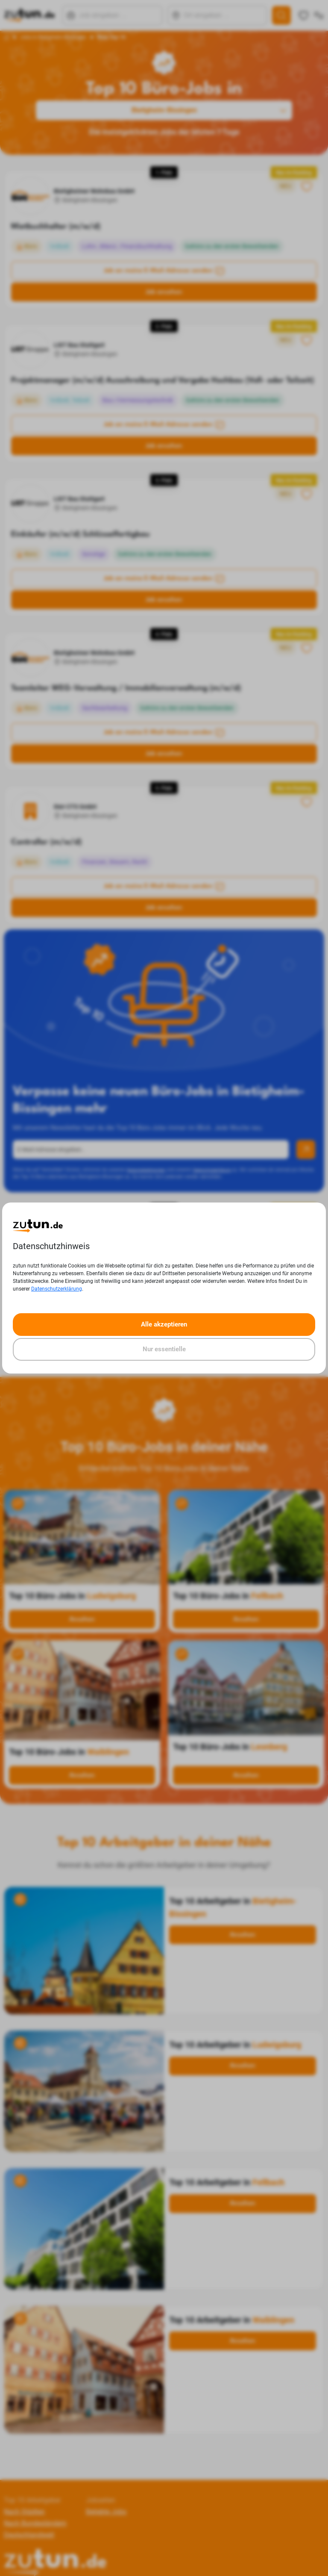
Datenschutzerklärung (56, 1289)
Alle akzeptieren (164, 1324)
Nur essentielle (164, 1349)
